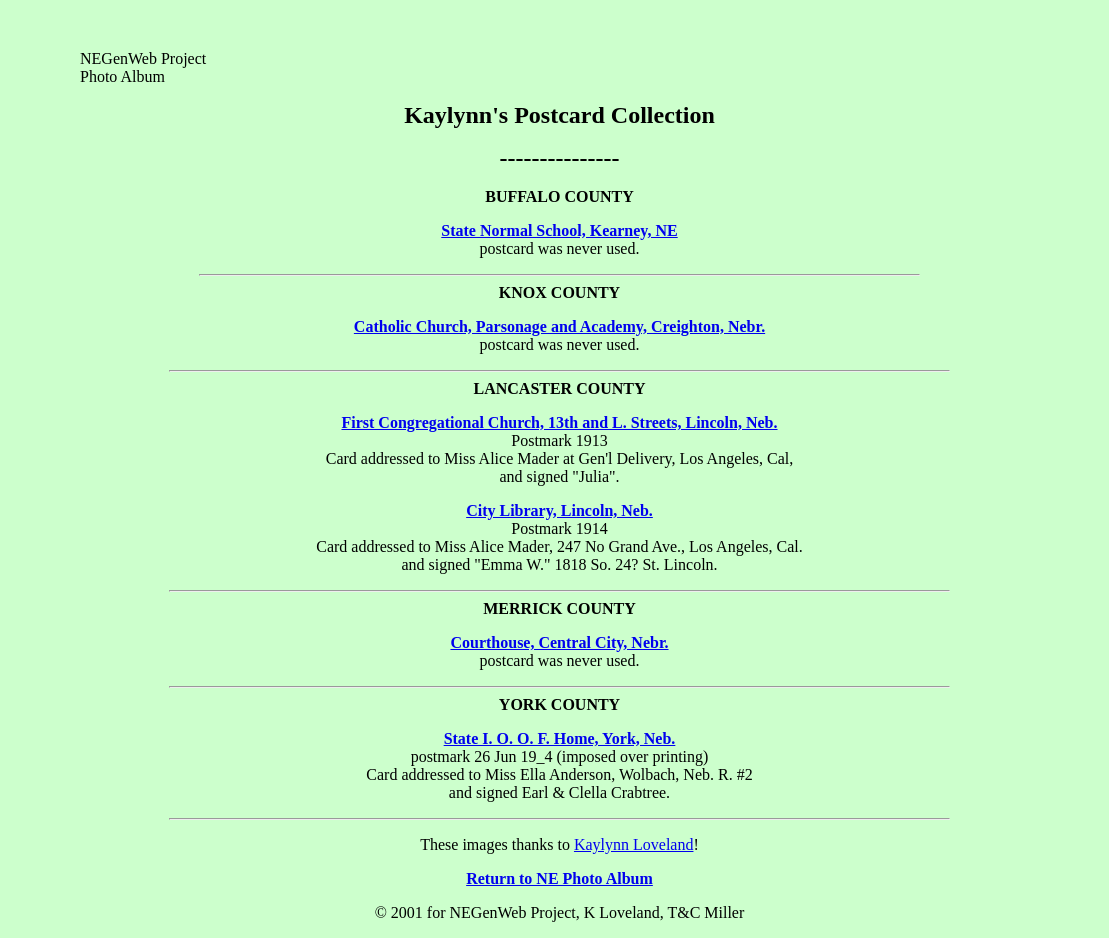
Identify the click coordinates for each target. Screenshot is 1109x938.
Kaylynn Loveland (634, 844)
